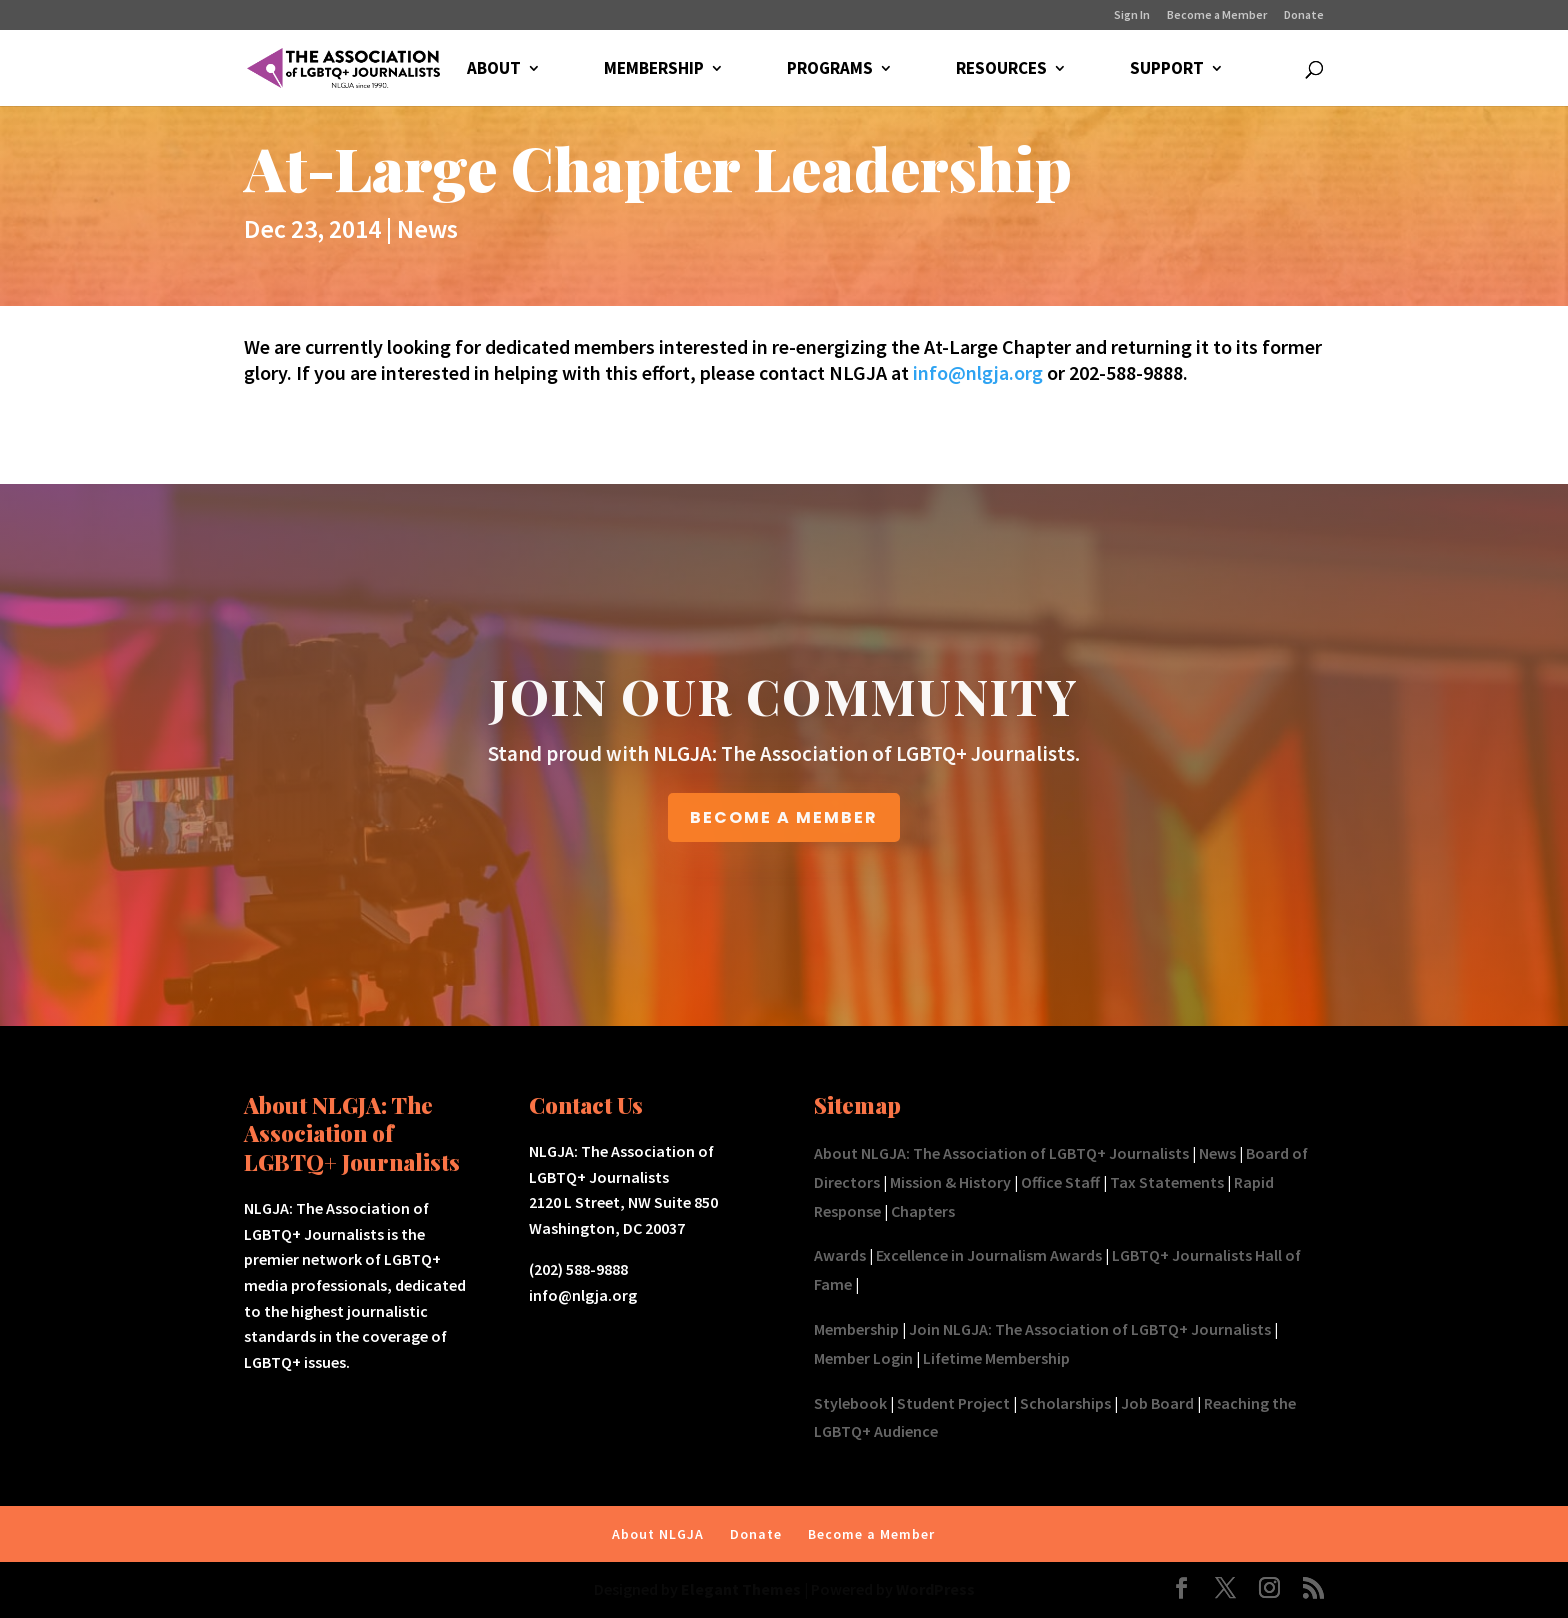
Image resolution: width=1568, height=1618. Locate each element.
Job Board (1157, 1403)
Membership (856, 1329)
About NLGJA (658, 1534)
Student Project (953, 1403)
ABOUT (494, 70)
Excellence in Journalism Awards (989, 1255)
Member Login (863, 1358)
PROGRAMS (830, 70)
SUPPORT (1167, 70)
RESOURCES (1001, 70)
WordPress (935, 1589)
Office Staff (1060, 1182)
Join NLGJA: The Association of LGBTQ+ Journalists (1090, 1329)
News (427, 228)
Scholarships (1065, 1403)
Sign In (1132, 15)
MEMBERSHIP (654, 70)
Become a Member (1217, 15)
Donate (1304, 15)
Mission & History (950, 1182)
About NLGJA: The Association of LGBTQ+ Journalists (1001, 1153)
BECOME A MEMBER (784, 817)
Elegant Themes (741, 1589)
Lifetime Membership (996, 1358)
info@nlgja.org (978, 372)
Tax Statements (1167, 1182)
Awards (840, 1255)
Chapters (923, 1211)
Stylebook (850, 1403)
